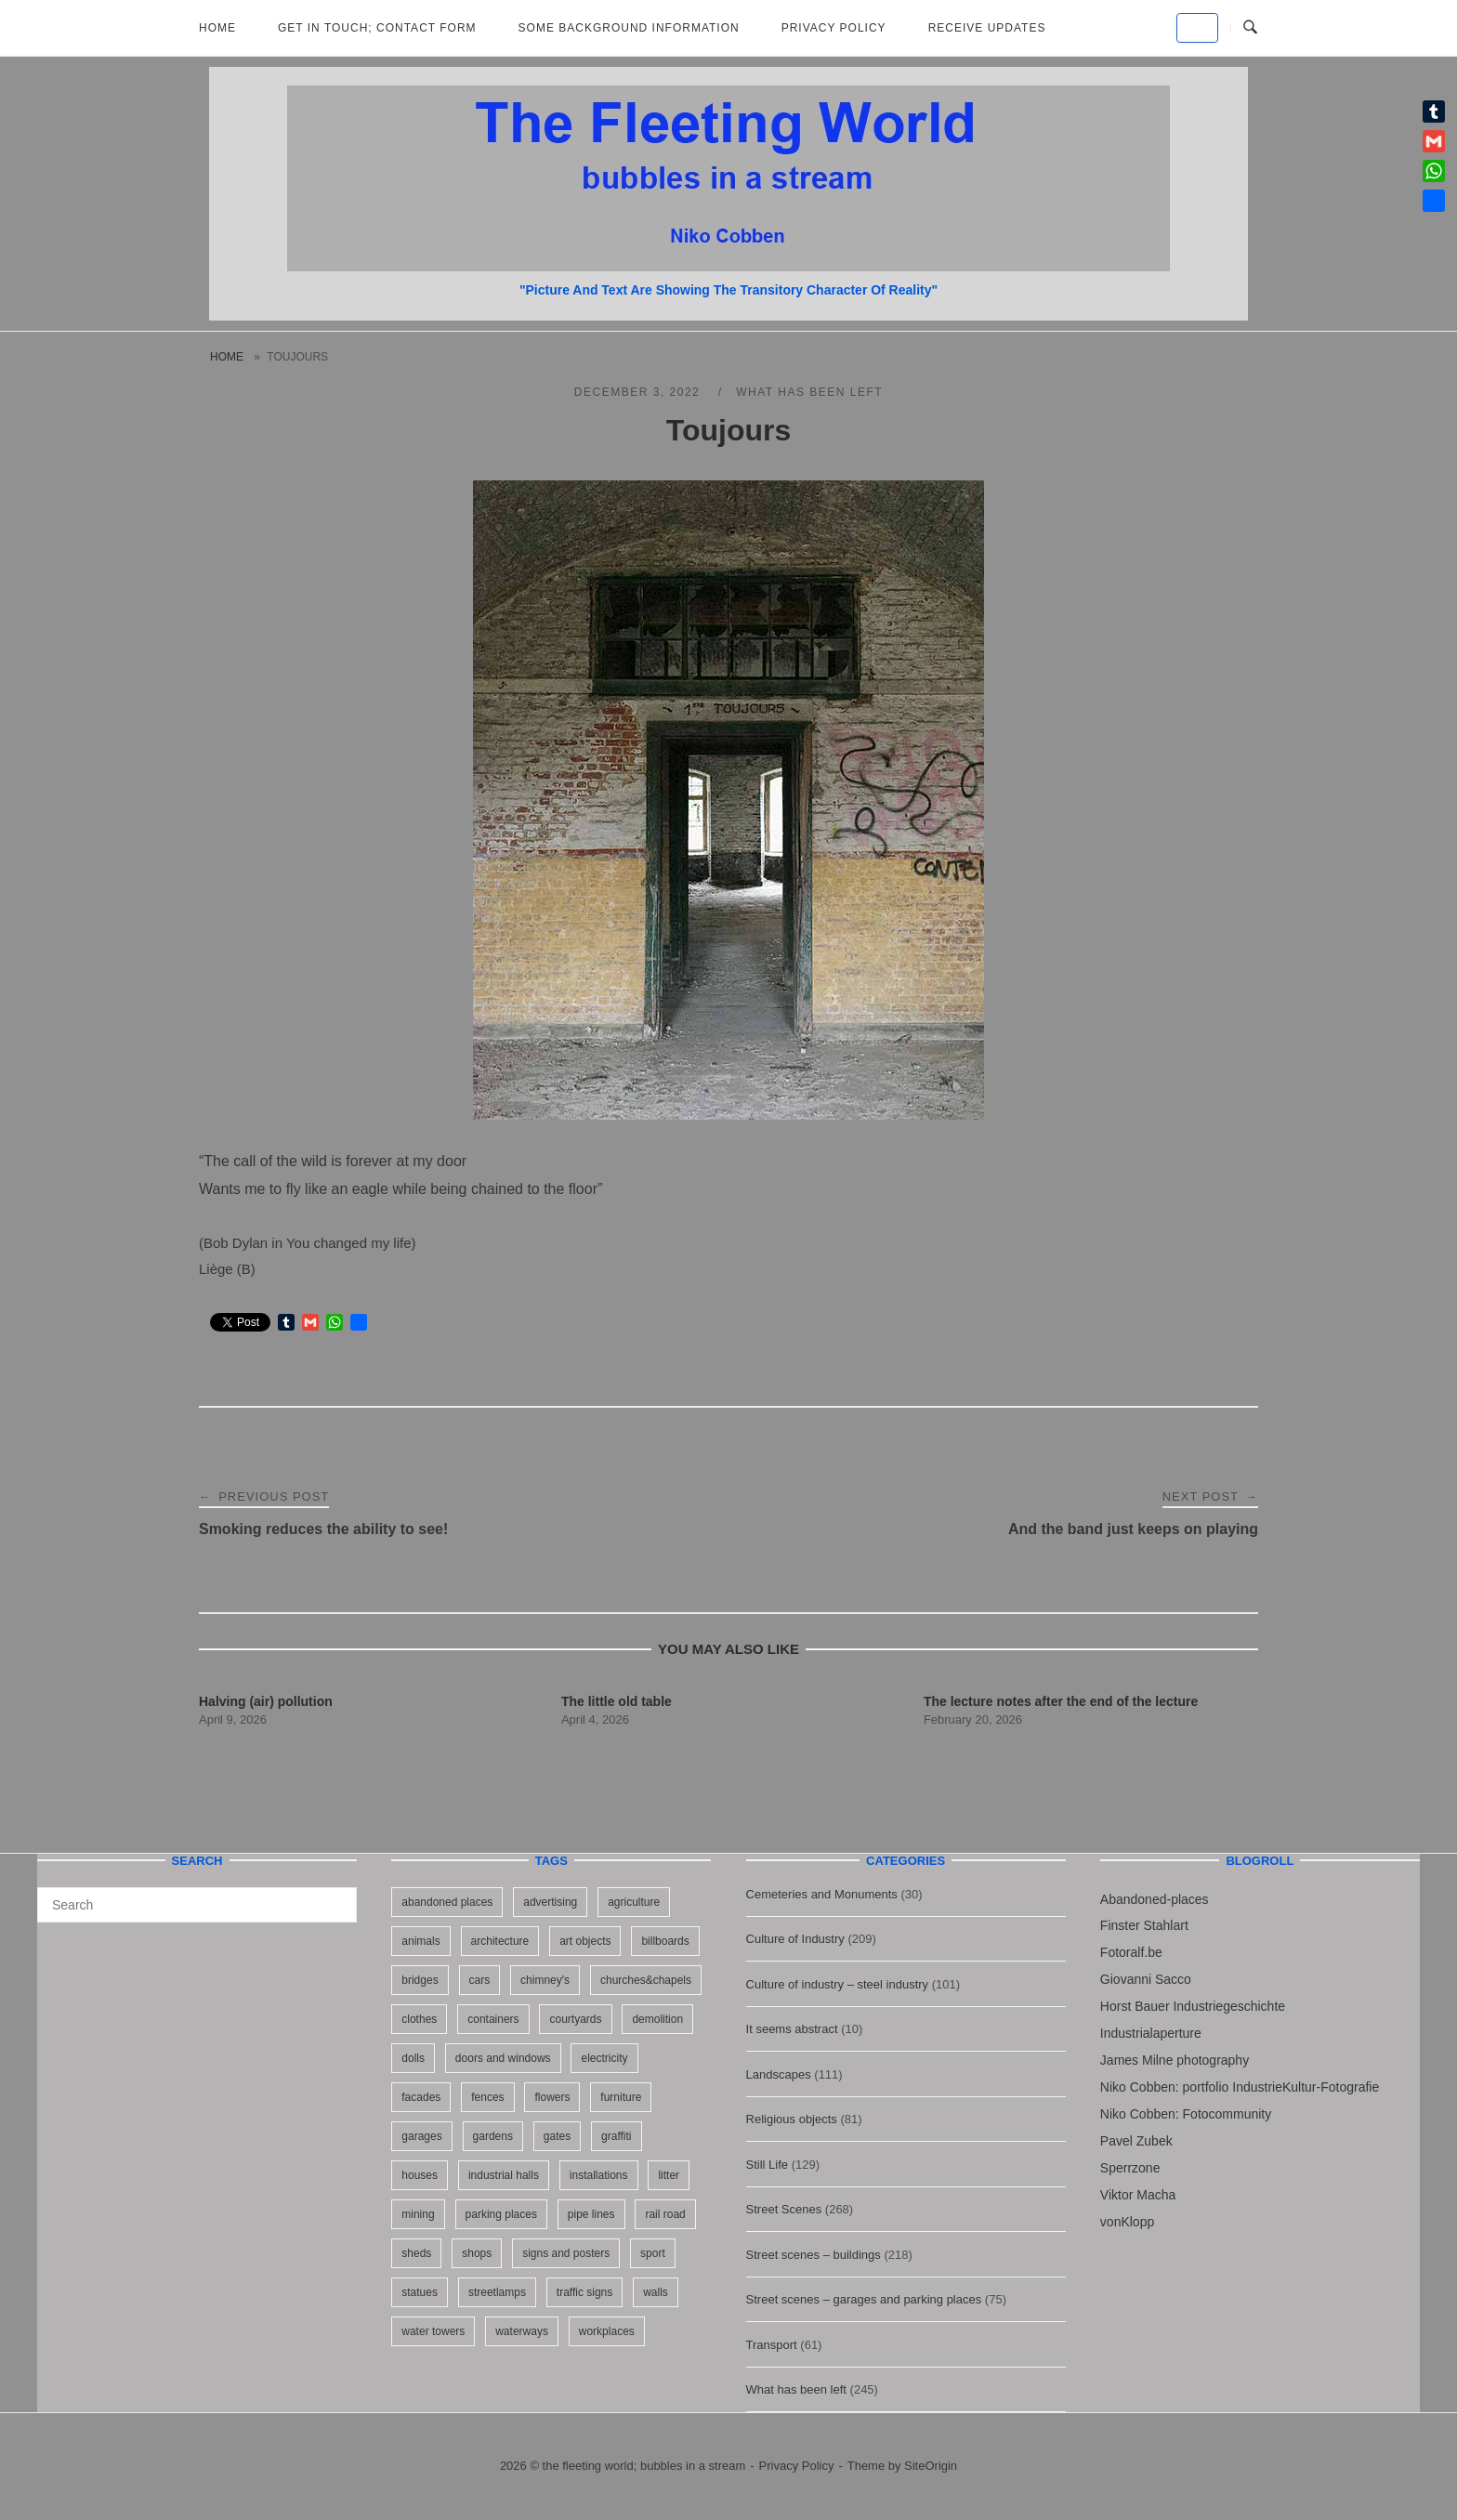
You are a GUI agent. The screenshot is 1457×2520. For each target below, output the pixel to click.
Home (217, 27)
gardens (493, 2136)
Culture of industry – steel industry (837, 1984)
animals (420, 1941)
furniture (620, 2097)
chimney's (545, 1980)
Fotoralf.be (1131, 1952)
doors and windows (503, 2058)
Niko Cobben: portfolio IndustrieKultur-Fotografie (1239, 2087)
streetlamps (497, 2292)
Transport (771, 2345)
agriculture (634, 1902)
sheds (416, 2253)
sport (652, 2253)
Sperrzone (1130, 2167)
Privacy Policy (833, 27)
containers (492, 2019)
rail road (665, 2214)
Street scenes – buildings (813, 2255)
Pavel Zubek (1136, 2140)
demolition (657, 2019)
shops (477, 2253)
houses (419, 2175)
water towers (433, 2331)
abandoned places (446, 1902)
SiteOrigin (930, 2466)
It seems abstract (792, 2029)
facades (420, 2097)
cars (480, 1980)
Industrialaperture (1150, 2033)
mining (417, 2214)
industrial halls (503, 2175)
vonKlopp (1127, 2221)
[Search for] (197, 1905)
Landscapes (778, 2074)
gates (557, 2136)
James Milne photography (1174, 2060)
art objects (584, 1941)
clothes (419, 2019)
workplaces (607, 2331)
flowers (552, 2097)
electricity (604, 2058)
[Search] (336, 1896)
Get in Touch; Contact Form (377, 27)
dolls (413, 2058)
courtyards (575, 2019)
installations (599, 2175)
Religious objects (791, 2119)
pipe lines (591, 2214)
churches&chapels (645, 1980)
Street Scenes (784, 2209)
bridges (419, 1980)
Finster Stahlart (1144, 1925)
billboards (665, 1941)
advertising (550, 1902)
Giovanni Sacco (1145, 1979)
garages (421, 2136)
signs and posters (566, 2253)
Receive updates (987, 27)
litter (668, 2175)
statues (419, 2292)
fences (487, 2097)
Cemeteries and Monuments (822, 1894)
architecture (500, 1941)
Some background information (629, 27)
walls (655, 2292)
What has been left (809, 392)
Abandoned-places (1154, 1899)
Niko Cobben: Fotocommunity (1185, 2114)
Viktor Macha (1137, 2194)
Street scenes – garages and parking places (864, 2299)
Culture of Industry (795, 1939)
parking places (501, 2214)
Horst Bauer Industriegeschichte (1192, 2006)
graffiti (616, 2136)
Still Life (767, 2165)
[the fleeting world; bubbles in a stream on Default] (1197, 28)
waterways (521, 2331)
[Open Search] (1250, 28)
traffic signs (584, 2292)
